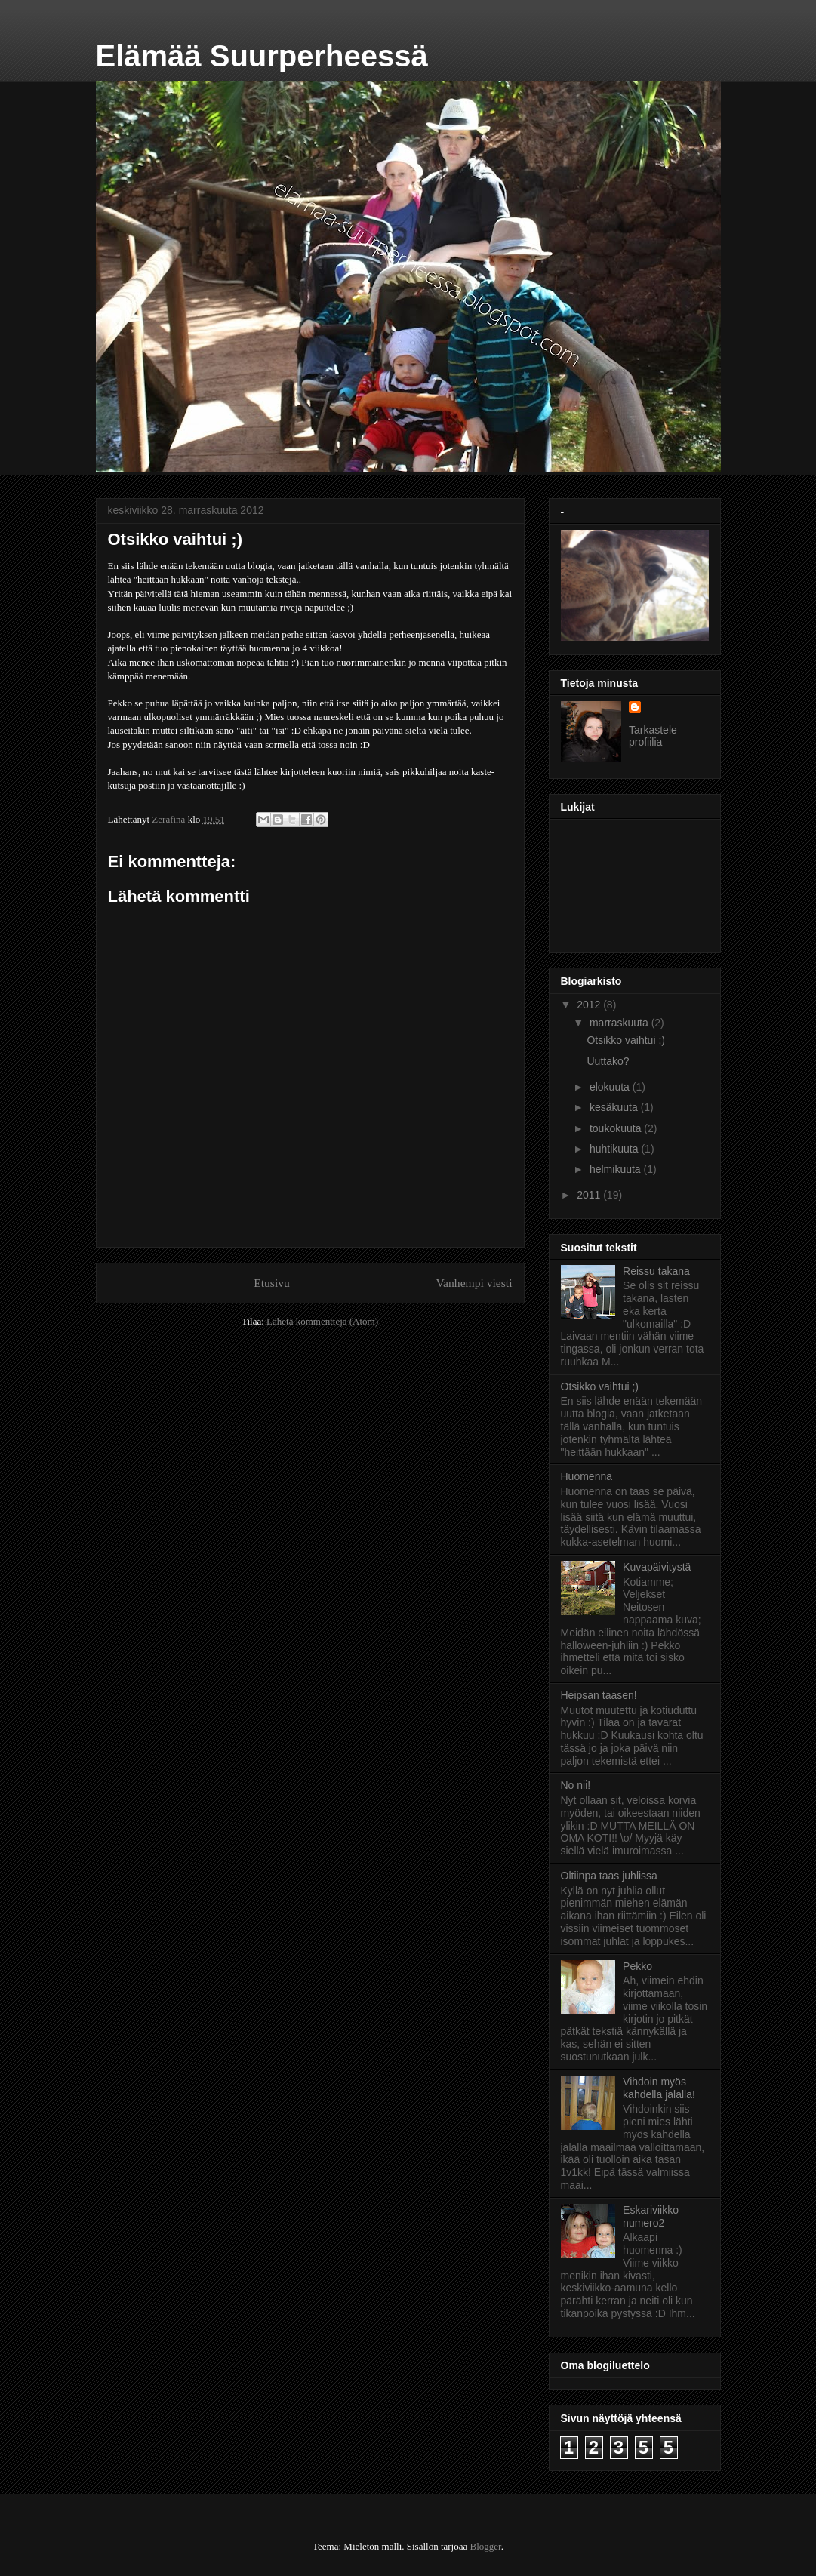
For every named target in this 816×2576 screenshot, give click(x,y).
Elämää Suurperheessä (262, 55)
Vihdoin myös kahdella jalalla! (659, 2088)
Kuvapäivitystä (657, 1567)
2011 (590, 1195)
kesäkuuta (615, 1107)
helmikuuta (617, 1169)
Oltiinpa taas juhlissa (609, 1876)
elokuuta (611, 1087)
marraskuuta (620, 1023)
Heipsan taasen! (599, 1695)
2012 (590, 1005)
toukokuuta (617, 1128)
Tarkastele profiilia (653, 736)
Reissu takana (656, 1271)
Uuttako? (608, 1061)
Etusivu (272, 1282)
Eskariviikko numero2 (651, 2216)
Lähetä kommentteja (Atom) (322, 1321)
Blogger (485, 2546)
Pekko (637, 1966)
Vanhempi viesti (474, 1282)
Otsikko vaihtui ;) (625, 1040)
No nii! (576, 1785)
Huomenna (587, 1476)
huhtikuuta (616, 1149)
